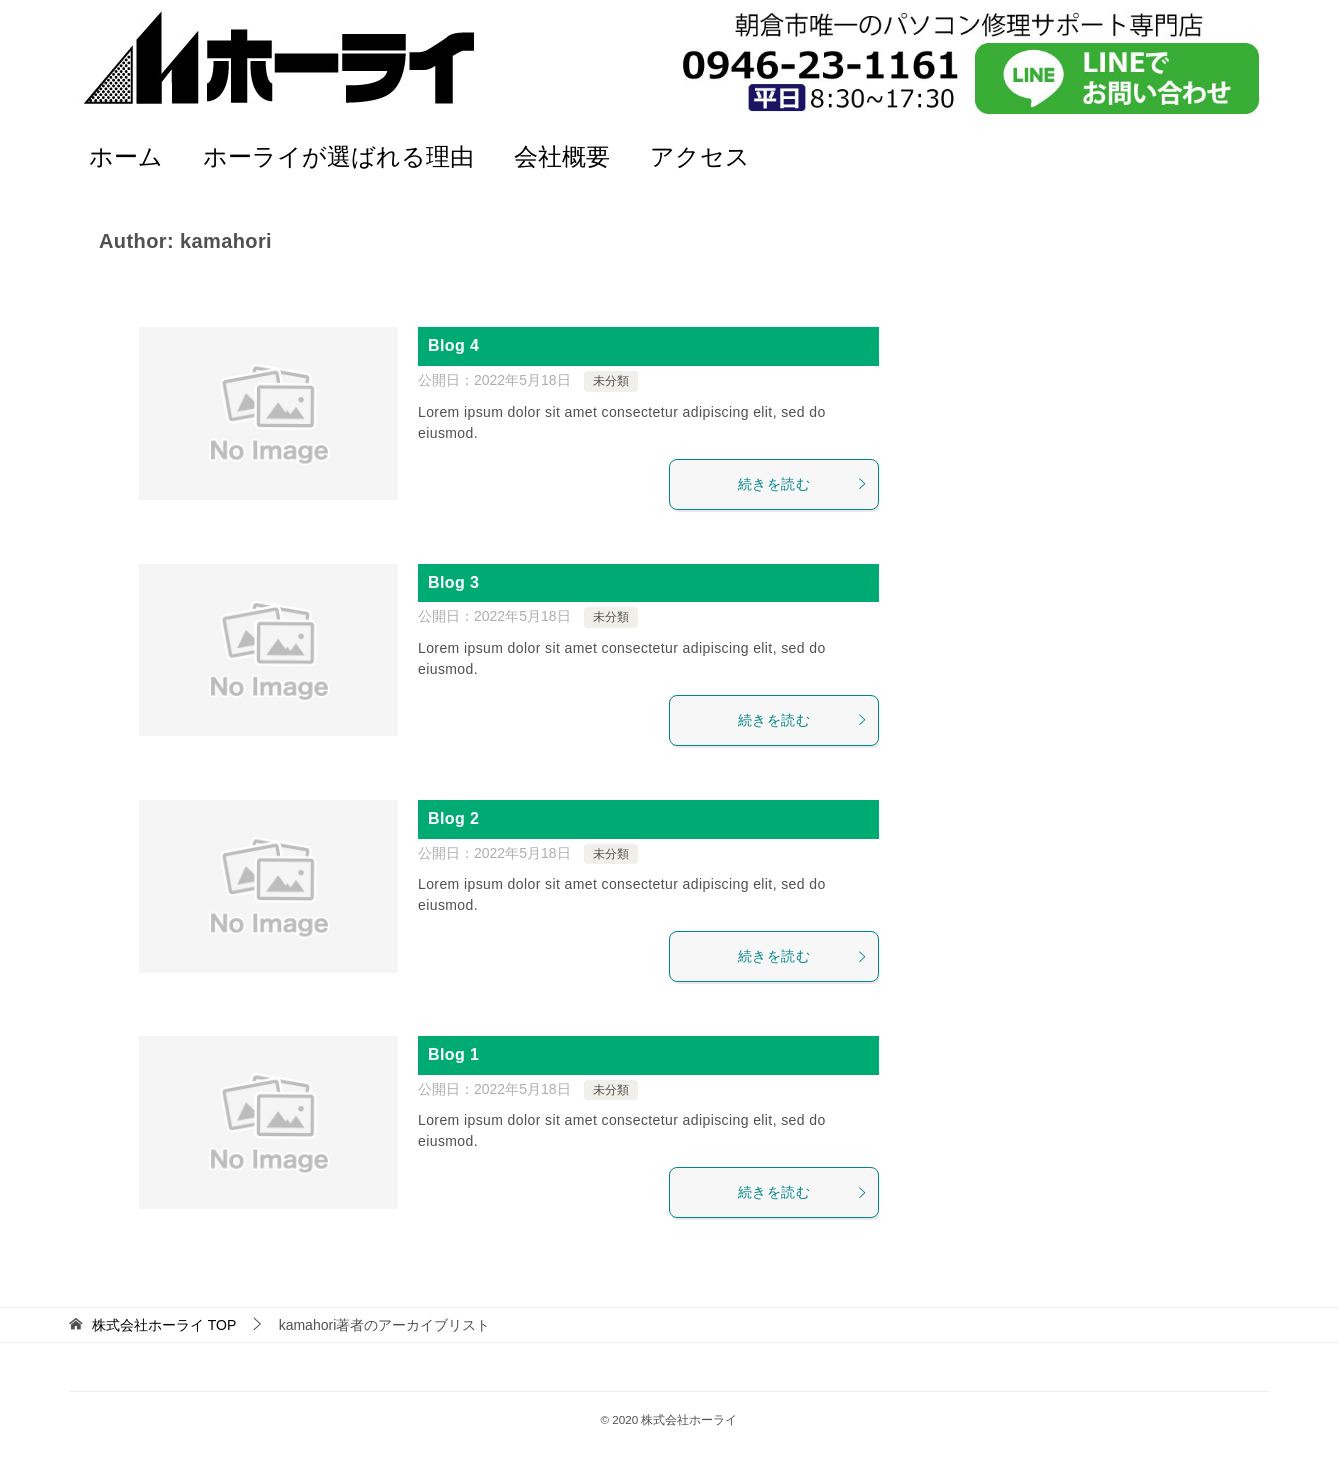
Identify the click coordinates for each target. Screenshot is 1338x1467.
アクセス (700, 156)
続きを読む (803, 484)
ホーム (126, 156)
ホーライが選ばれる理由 (338, 156)
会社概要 (562, 156)
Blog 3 (453, 582)
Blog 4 (453, 345)
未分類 (611, 381)
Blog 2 (453, 818)
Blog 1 (453, 1054)
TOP (164, 1325)
